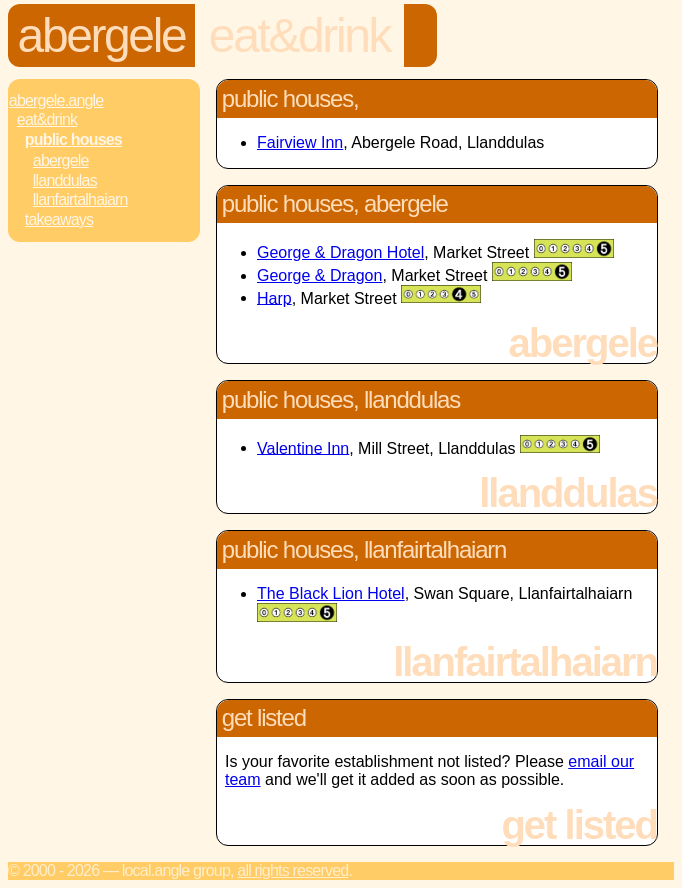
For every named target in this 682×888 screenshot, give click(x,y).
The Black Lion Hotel (331, 593)
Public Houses (73, 139)
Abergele (102, 35)
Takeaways (59, 219)
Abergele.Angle (56, 100)
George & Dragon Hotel (340, 252)
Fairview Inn (300, 142)
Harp (274, 297)
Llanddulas (65, 180)
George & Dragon (319, 275)
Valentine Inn (303, 447)
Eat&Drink (299, 35)
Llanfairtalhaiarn (80, 199)
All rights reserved (292, 870)
